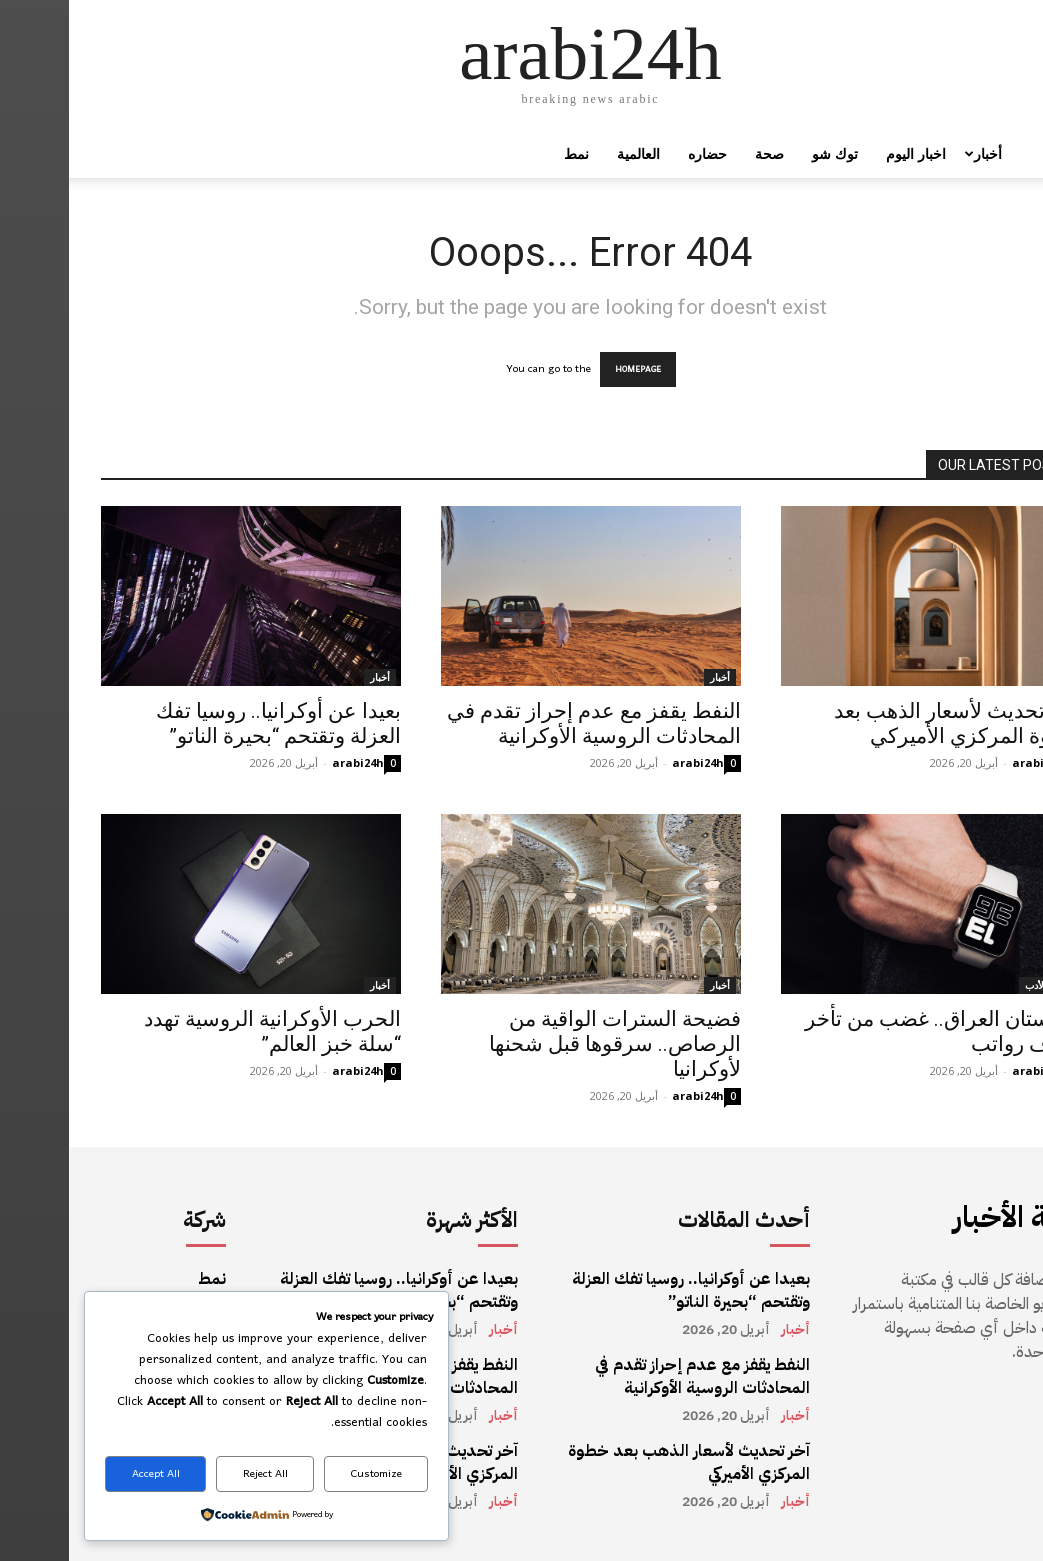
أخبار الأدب (978, 985)
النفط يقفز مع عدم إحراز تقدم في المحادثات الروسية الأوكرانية (525, 723)
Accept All (87, 1474)
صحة (700, 153)
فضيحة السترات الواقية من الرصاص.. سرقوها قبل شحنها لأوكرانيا (546, 1044)
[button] (988, 155)
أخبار (912, 153)
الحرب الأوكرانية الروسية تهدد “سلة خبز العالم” (203, 1031)
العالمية (569, 153)
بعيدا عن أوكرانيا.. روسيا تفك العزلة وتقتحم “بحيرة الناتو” (209, 723)
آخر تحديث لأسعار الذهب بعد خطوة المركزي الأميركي (888, 723)
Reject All (196, 1474)
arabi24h (289, 762)
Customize (307, 1474)
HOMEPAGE (569, 369)
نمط (507, 153)
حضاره (638, 153)
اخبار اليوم (847, 153)
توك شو (766, 153)
